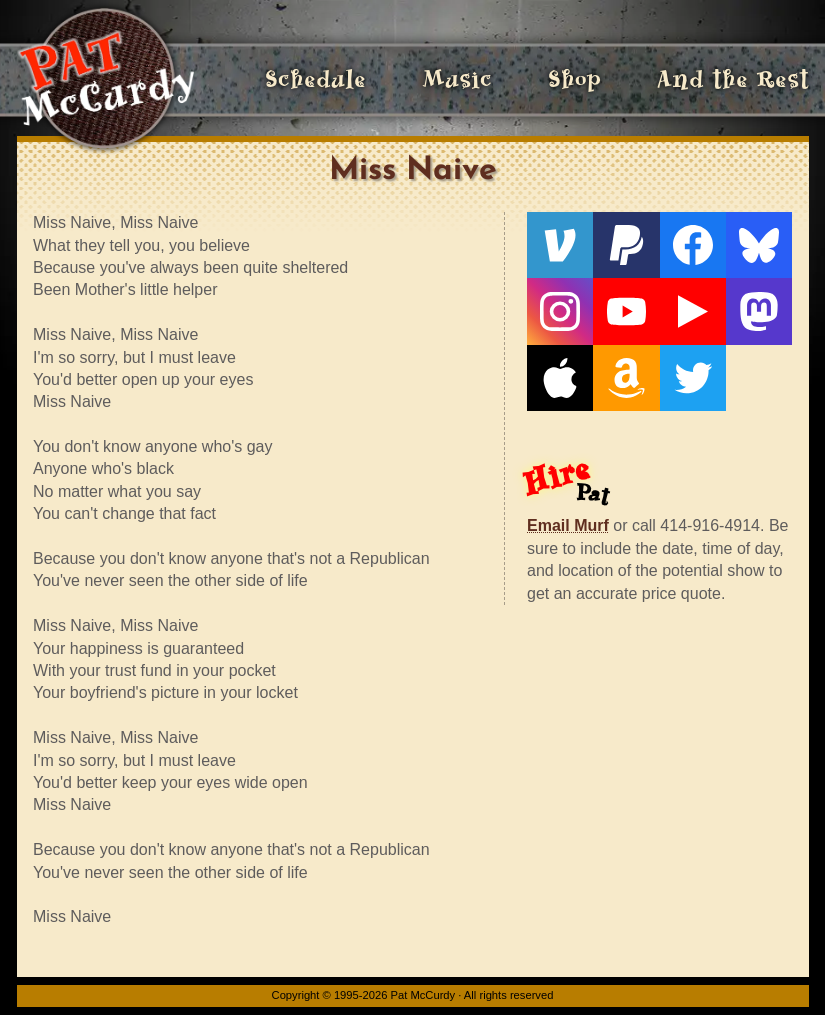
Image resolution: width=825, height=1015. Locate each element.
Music (457, 79)
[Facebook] (693, 245)
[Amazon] (626, 378)
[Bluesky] (759, 245)
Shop (574, 79)
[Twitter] (693, 378)
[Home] (105, 80)
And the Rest (733, 79)
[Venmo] (560, 245)
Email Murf (568, 525)
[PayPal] (626, 245)
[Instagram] (560, 311)
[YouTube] (626, 311)
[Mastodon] (759, 311)
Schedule (315, 79)
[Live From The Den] (693, 311)
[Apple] (560, 378)
